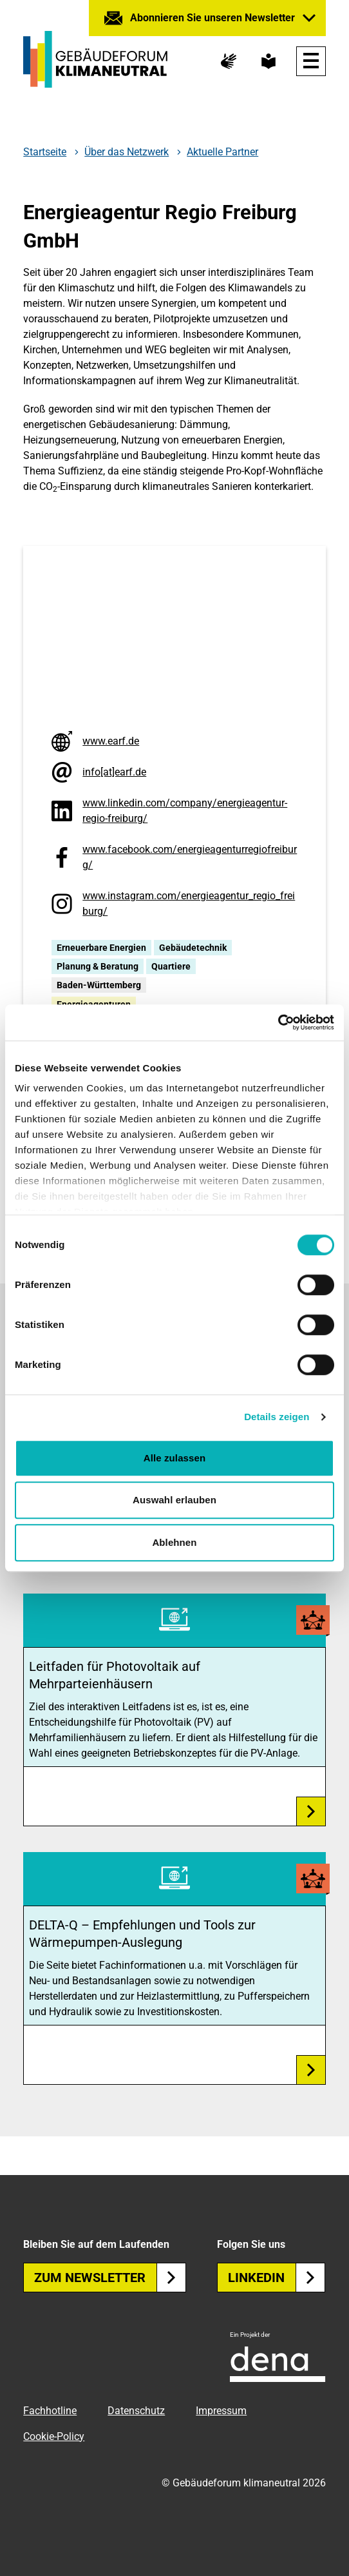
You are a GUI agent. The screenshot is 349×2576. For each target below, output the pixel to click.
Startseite (44, 152)
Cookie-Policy (53, 2436)
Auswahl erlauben (174, 1499)
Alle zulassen (174, 1457)
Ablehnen (174, 1542)
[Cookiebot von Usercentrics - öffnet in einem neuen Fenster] (278, 1022)
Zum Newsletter (110, 2277)
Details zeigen (276, 1416)
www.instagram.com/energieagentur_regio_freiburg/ (188, 903)
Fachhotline (50, 2411)
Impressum (221, 2411)
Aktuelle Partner (222, 152)
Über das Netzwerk (126, 152)
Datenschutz (136, 2411)
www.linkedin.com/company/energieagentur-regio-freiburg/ (184, 811)
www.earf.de (110, 741)
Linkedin (276, 2277)
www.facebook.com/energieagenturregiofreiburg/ (189, 857)
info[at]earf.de (114, 772)
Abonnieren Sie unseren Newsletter (212, 18)
